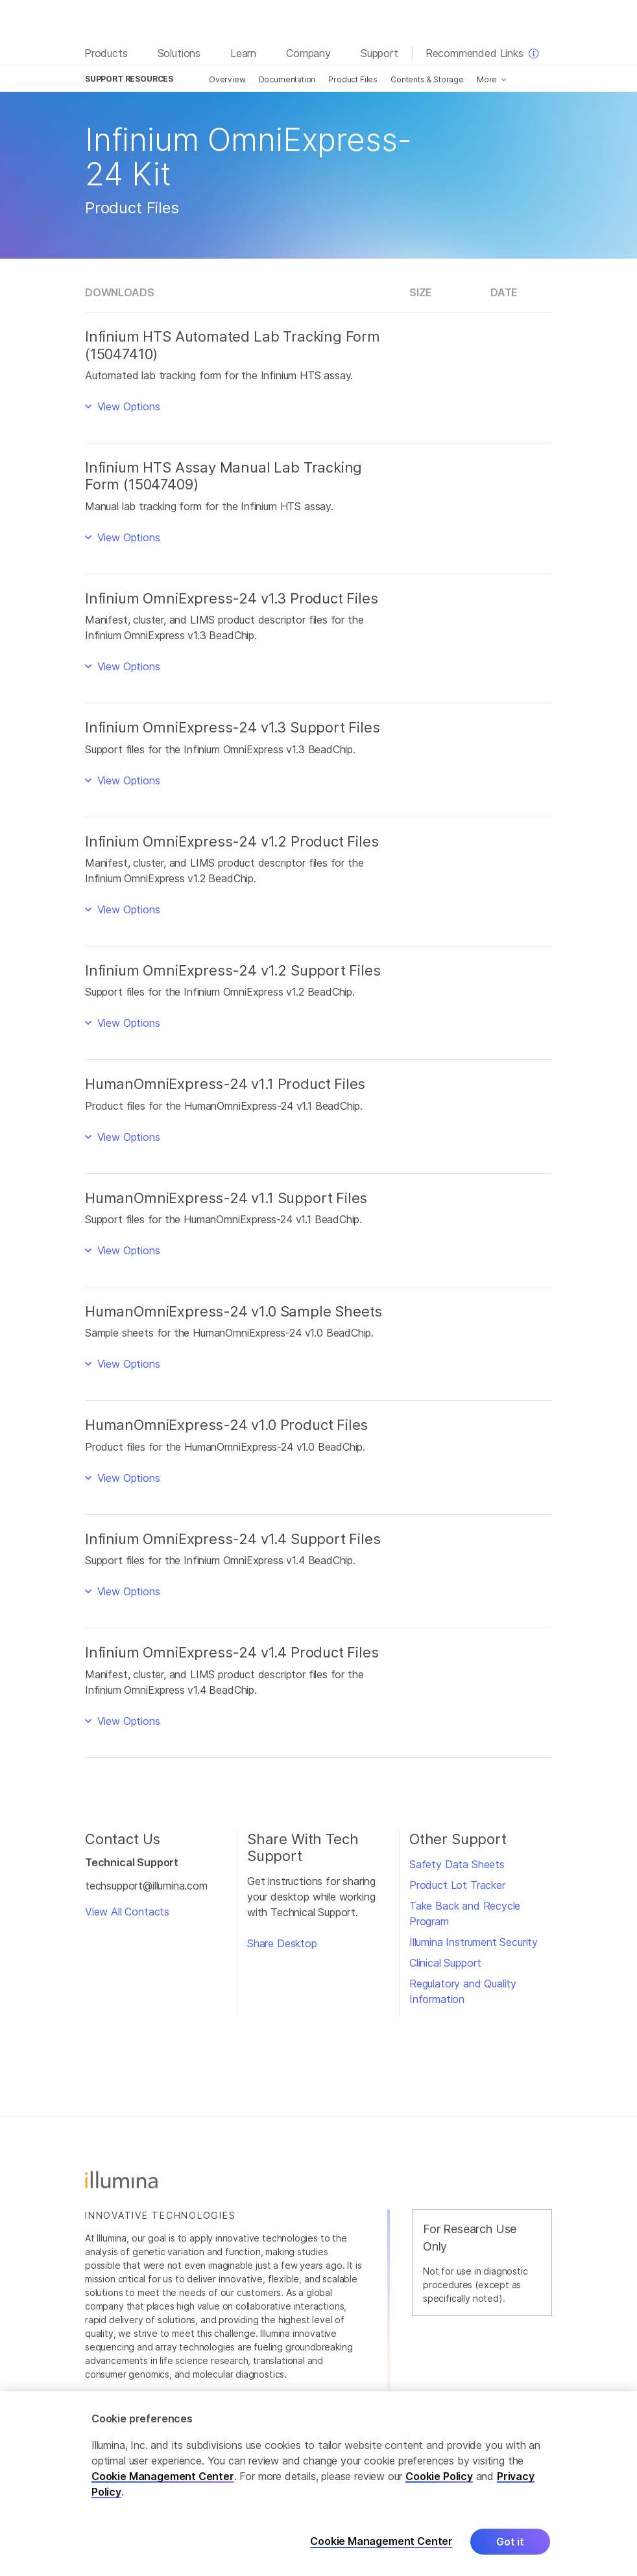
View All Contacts (127, 1911)
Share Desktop (282, 1943)
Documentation (287, 79)
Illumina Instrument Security (473, 1942)
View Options (127, 406)
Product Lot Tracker (457, 1885)
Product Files (353, 79)
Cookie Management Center (162, 2476)
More (487, 79)
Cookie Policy (439, 2476)
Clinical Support (445, 1962)
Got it (510, 2541)
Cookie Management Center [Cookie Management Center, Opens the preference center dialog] (381, 2541)
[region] (318, 2483)
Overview (227, 79)
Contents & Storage (427, 79)
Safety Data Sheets (457, 1864)
